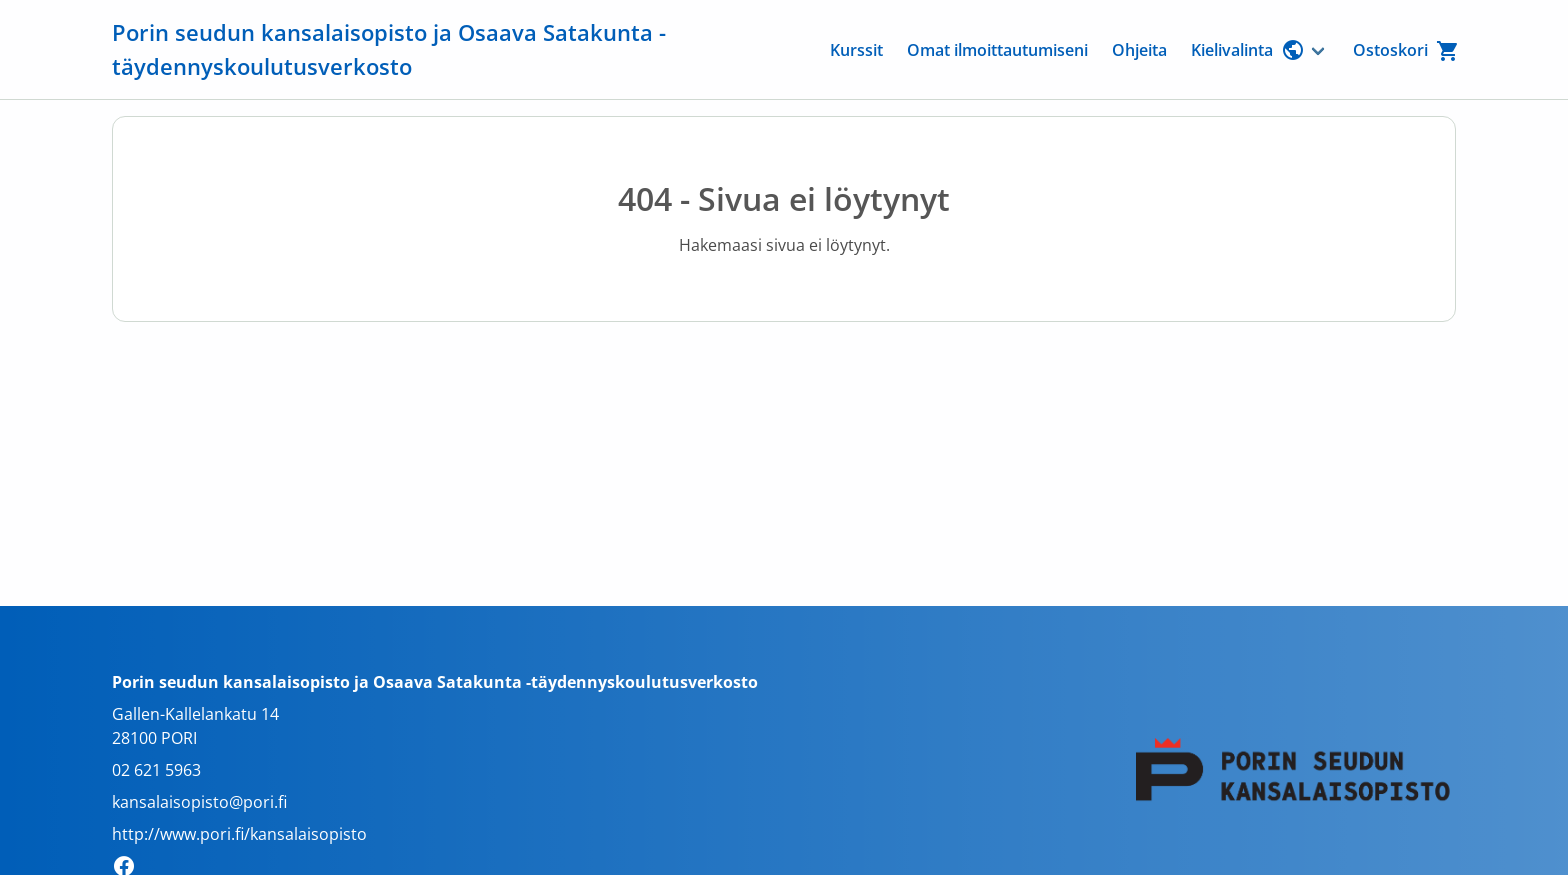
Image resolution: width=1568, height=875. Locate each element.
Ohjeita (1139, 50)
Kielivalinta (1248, 50)
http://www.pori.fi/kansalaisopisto (239, 834)
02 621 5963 (156, 770)
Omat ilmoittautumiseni (997, 50)
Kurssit (856, 50)
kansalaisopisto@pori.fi (199, 802)
